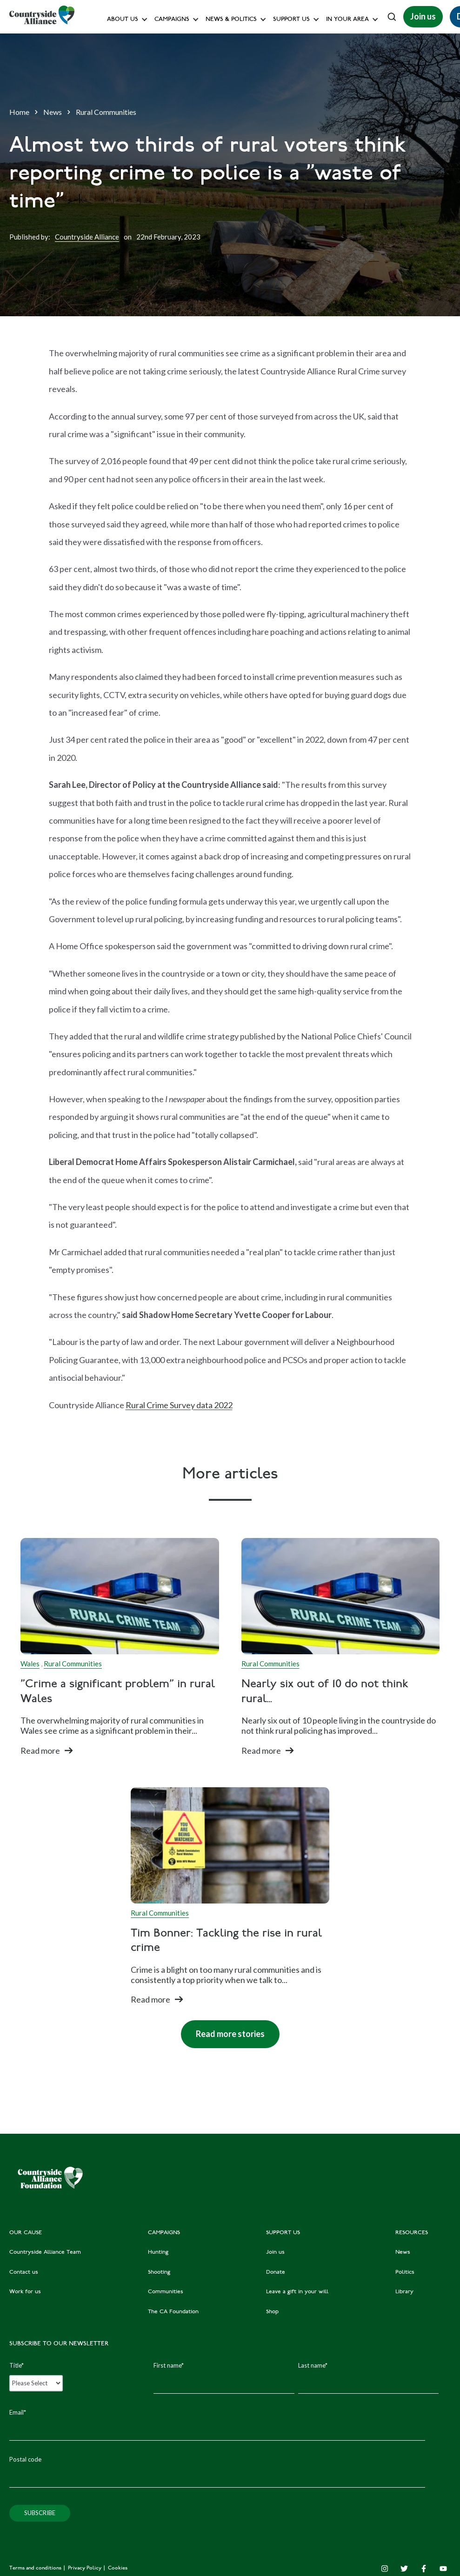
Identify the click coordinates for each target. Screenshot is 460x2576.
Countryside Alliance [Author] (87, 237)
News (52, 111)
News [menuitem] (402, 2252)
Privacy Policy (85, 2568)
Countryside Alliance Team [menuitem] (45, 2252)
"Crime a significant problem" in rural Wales (117, 1692)
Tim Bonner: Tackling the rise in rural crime (226, 1941)
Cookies (117, 2568)
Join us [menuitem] (275, 2252)
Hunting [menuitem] (158, 2252)
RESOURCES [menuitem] (411, 2233)
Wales (30, 1663)
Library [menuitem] (404, 2292)
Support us (291, 20)
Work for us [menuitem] (25, 2292)
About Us (122, 20)
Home (19, 111)
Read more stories (223, 2029)
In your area (347, 20)
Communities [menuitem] (165, 2292)
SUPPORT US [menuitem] (283, 2233)
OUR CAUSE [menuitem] (25, 2233)
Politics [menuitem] (404, 2272)
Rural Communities (106, 111)
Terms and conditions (36, 2568)
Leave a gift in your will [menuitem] (297, 2292)
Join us (423, 16)
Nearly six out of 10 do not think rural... (324, 1692)
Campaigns (171, 20)
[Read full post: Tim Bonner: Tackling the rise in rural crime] (230, 1845)
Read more (40, 1750)
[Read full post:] (119, 1596)
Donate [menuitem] (275, 2272)
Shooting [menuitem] (159, 2272)
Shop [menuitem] (272, 2312)
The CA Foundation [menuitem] (173, 2312)
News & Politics (231, 20)
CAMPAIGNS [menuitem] (164, 2233)
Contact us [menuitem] (23, 2272)
